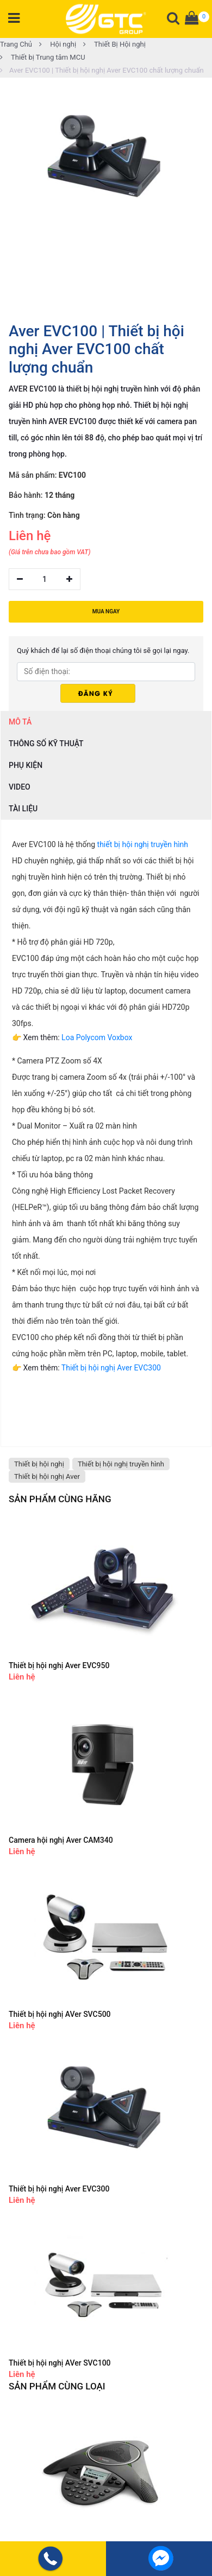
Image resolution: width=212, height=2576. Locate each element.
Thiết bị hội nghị (39, 1464)
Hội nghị (57, 44)
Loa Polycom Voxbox (96, 1037)
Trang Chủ (16, 44)
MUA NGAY (106, 611)
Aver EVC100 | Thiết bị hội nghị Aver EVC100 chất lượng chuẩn (102, 70)
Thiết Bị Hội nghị (114, 44)
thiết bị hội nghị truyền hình (143, 844)
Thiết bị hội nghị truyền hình (121, 1464)
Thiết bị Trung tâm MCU (42, 57)
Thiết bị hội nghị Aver (47, 1476)
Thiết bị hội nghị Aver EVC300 (111, 1367)
